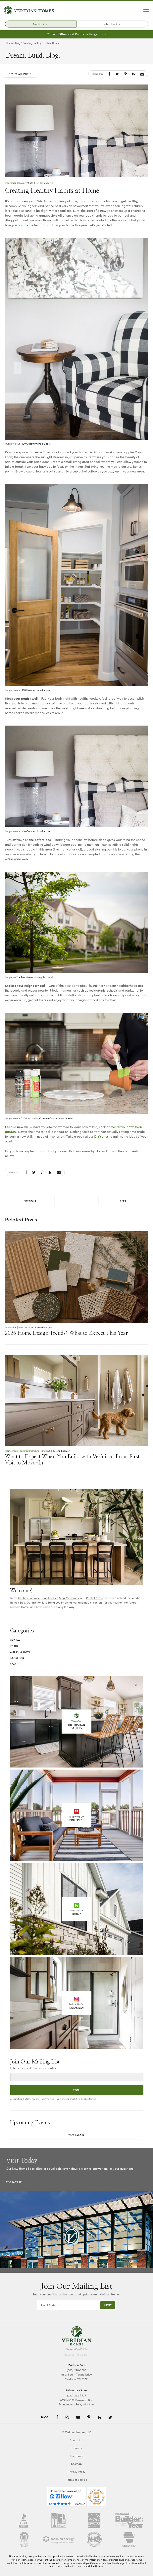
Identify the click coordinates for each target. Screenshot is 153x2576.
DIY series (101, 1136)
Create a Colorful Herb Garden (56, 1118)
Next (123, 1201)
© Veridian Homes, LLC (76, 2432)
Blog (17, 43)
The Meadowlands (26, 977)
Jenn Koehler (47, 182)
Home (9, 43)
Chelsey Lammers (29, 1598)
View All (15, 1639)
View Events (76, 2134)
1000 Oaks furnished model (35, 443)
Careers (77, 2448)
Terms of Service (76, 2480)
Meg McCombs (69, 1598)
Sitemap (76, 2464)
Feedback (76, 2456)
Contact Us (77, 2440)
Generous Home (20, 1651)
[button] (109, 74)
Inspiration (11, 182)
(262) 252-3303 (76, 2395)
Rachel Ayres (45, 1327)
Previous (30, 1201)
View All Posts (20, 74)
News (13, 1664)
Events (14, 1645)
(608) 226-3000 (76, 2370)
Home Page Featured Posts (20, 1450)
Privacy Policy (76, 2472)
